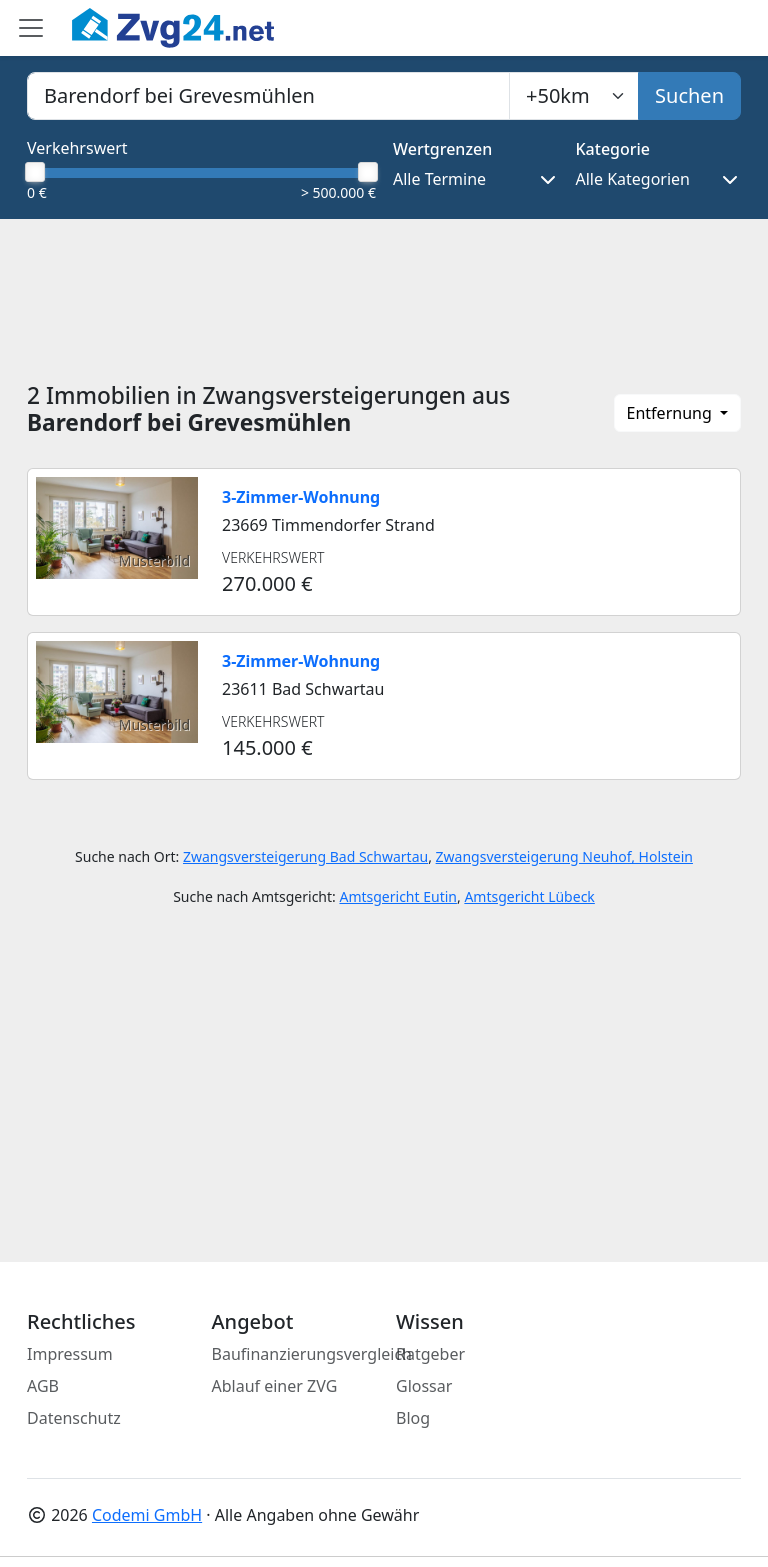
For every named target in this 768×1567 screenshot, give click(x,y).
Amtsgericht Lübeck (529, 896)
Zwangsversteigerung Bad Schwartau (305, 856)
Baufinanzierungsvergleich (312, 1354)
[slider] (35, 172)
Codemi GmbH (147, 1515)
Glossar (424, 1386)
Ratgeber (430, 1354)
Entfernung (671, 413)
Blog (413, 1418)
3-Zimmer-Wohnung (301, 497)
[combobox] (268, 96)
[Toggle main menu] (31, 28)
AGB (43, 1386)
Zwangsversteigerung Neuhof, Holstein (564, 856)
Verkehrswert (77, 148)
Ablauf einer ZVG (275, 1386)
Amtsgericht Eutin (398, 896)
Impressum (70, 1354)
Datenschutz (74, 1418)
